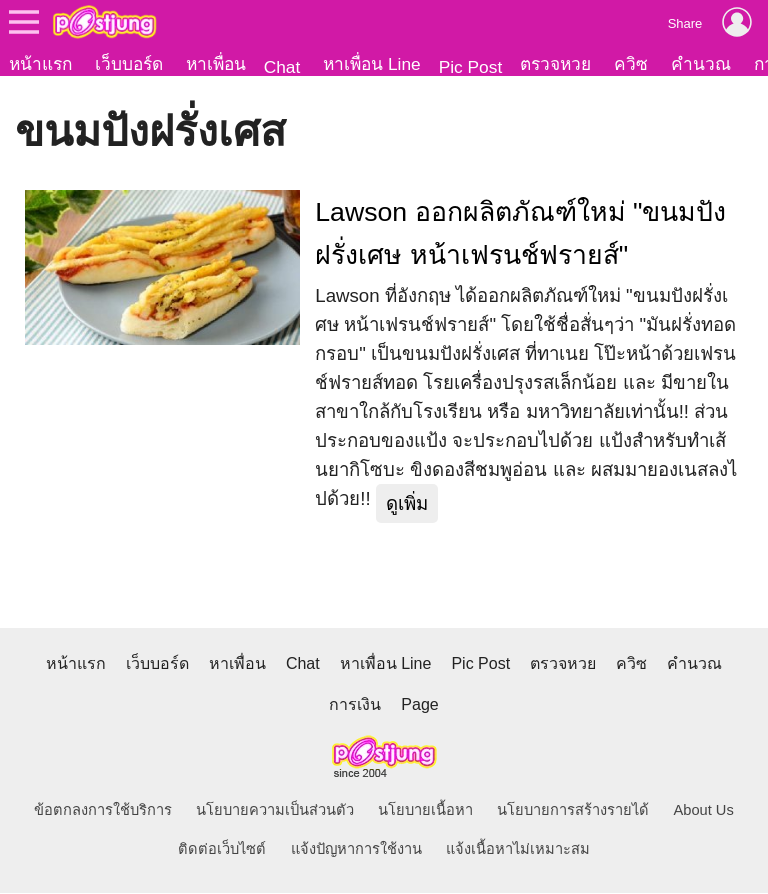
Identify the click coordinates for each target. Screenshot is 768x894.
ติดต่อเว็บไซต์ (222, 850)
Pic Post (471, 67)
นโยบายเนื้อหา (425, 811)
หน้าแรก (40, 64)
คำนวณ (701, 64)
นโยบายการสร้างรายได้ (573, 811)
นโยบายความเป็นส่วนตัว (275, 811)
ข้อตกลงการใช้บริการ (103, 811)
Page (419, 705)
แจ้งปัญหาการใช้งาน (356, 850)
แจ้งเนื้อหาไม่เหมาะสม (518, 850)
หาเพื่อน (216, 64)
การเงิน (355, 705)
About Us (704, 811)
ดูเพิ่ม (407, 504)
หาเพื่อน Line (372, 64)
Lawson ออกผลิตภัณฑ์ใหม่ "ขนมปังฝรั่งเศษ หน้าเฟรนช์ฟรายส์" (520, 234)
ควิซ (631, 64)
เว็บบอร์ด (129, 64)
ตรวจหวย (555, 64)
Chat (282, 67)
